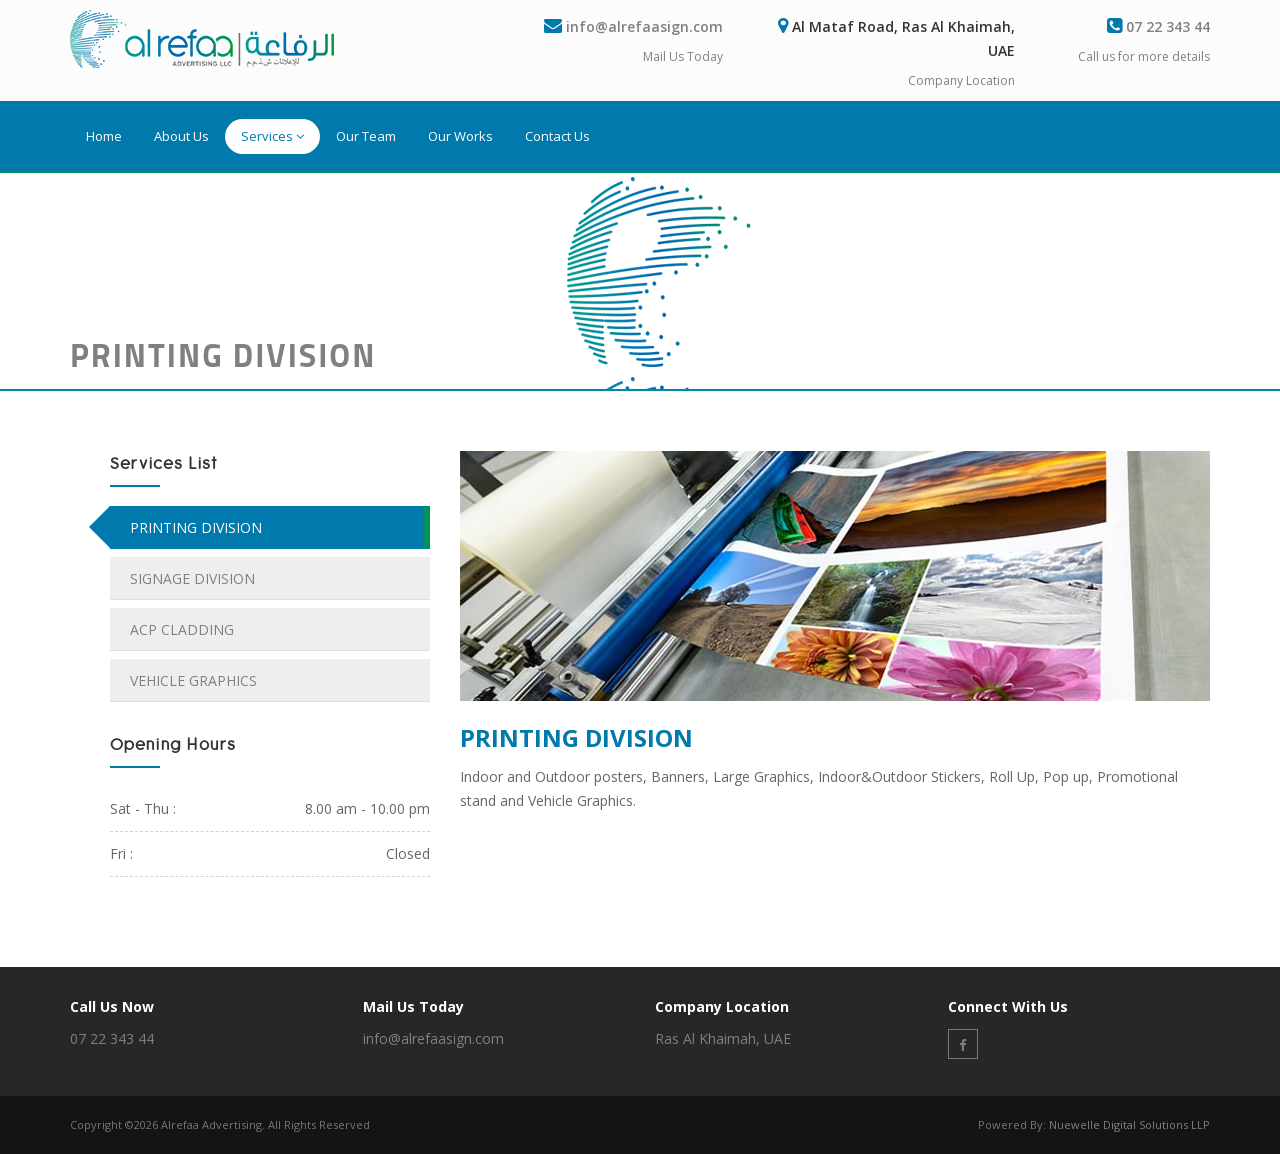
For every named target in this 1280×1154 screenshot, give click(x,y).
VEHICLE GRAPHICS (193, 680)
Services (272, 136)
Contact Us (557, 136)
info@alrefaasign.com (644, 26)
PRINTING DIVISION (196, 527)
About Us (181, 136)
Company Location (961, 80)
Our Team (366, 136)
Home (104, 136)
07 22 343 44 (1168, 26)
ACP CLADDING (182, 629)
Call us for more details (1144, 56)
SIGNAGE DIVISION (192, 578)
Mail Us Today (683, 56)
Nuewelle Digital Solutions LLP (1129, 1124)
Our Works (460, 136)
